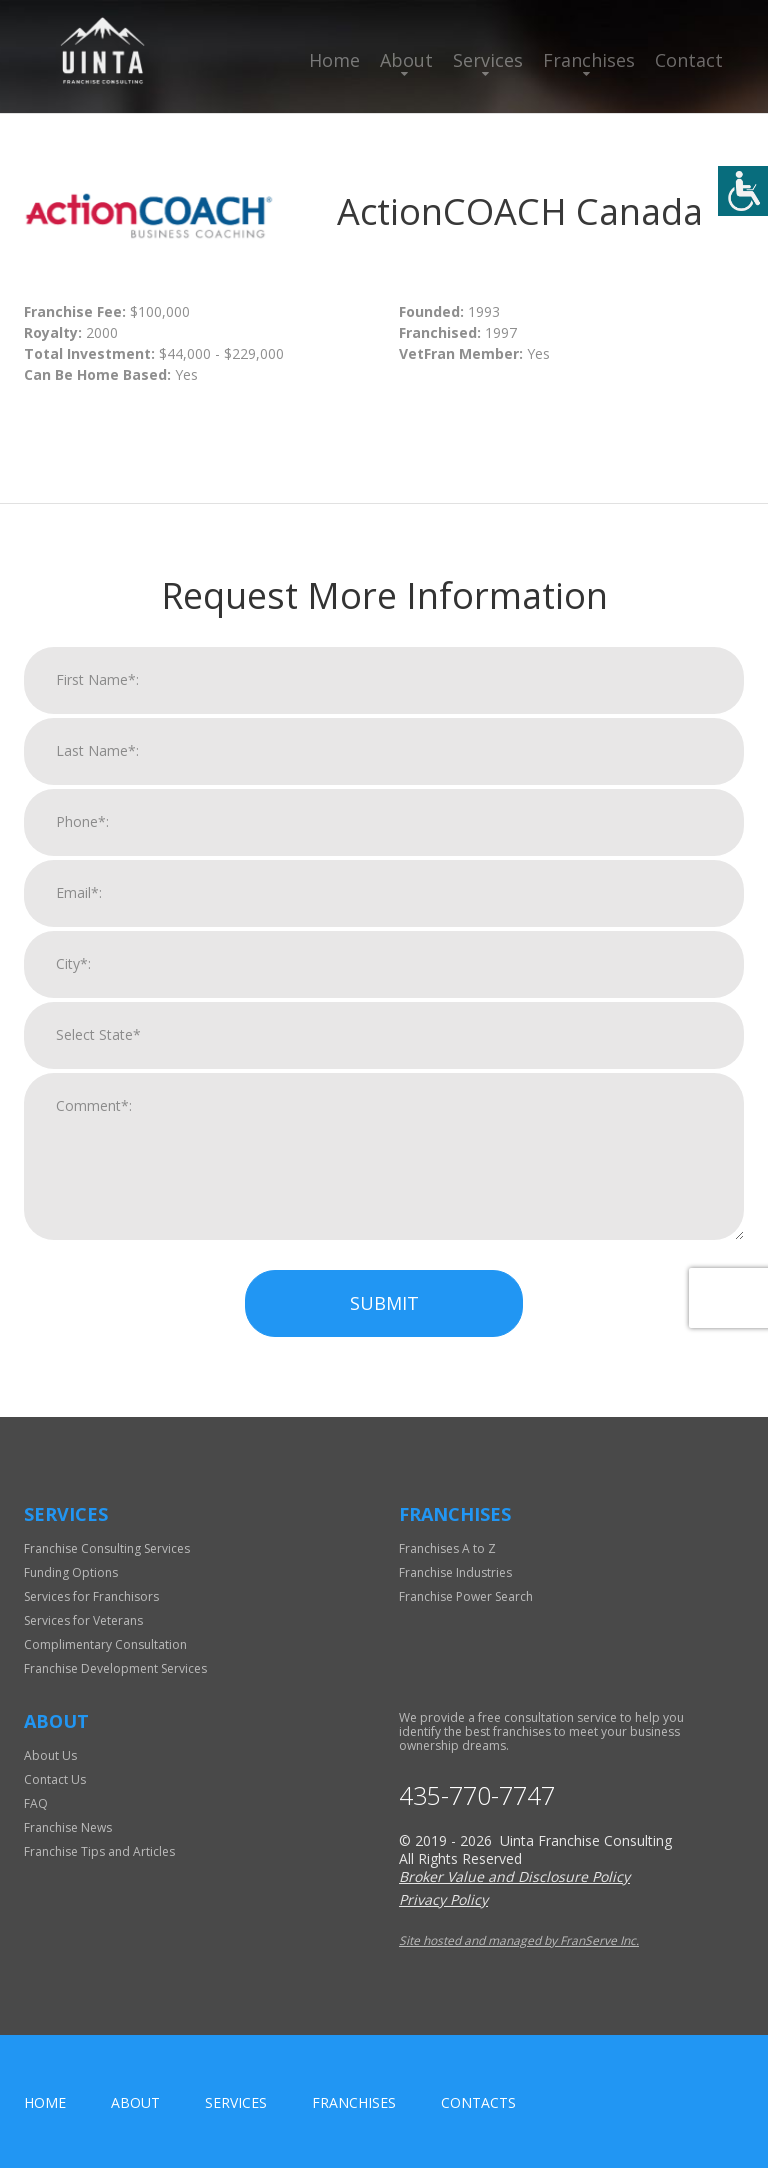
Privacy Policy (443, 1899)
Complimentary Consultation (105, 1644)
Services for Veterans (83, 1620)
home (45, 2102)
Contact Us (55, 1779)
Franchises (589, 60)
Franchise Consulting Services (107, 1548)
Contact (689, 60)
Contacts (478, 2102)
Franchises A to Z (447, 1548)
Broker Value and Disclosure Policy (514, 1876)
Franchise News (68, 1827)
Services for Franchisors (91, 1596)
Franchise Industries (455, 1572)
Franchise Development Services (115, 1668)
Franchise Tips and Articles (99, 1851)
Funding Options (71, 1572)
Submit (384, 1316)
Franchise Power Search (466, 1596)
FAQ (36, 1803)
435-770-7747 (477, 1795)
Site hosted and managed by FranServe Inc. (519, 1940)
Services (488, 60)
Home (334, 60)
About (406, 60)
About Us (50, 1755)
